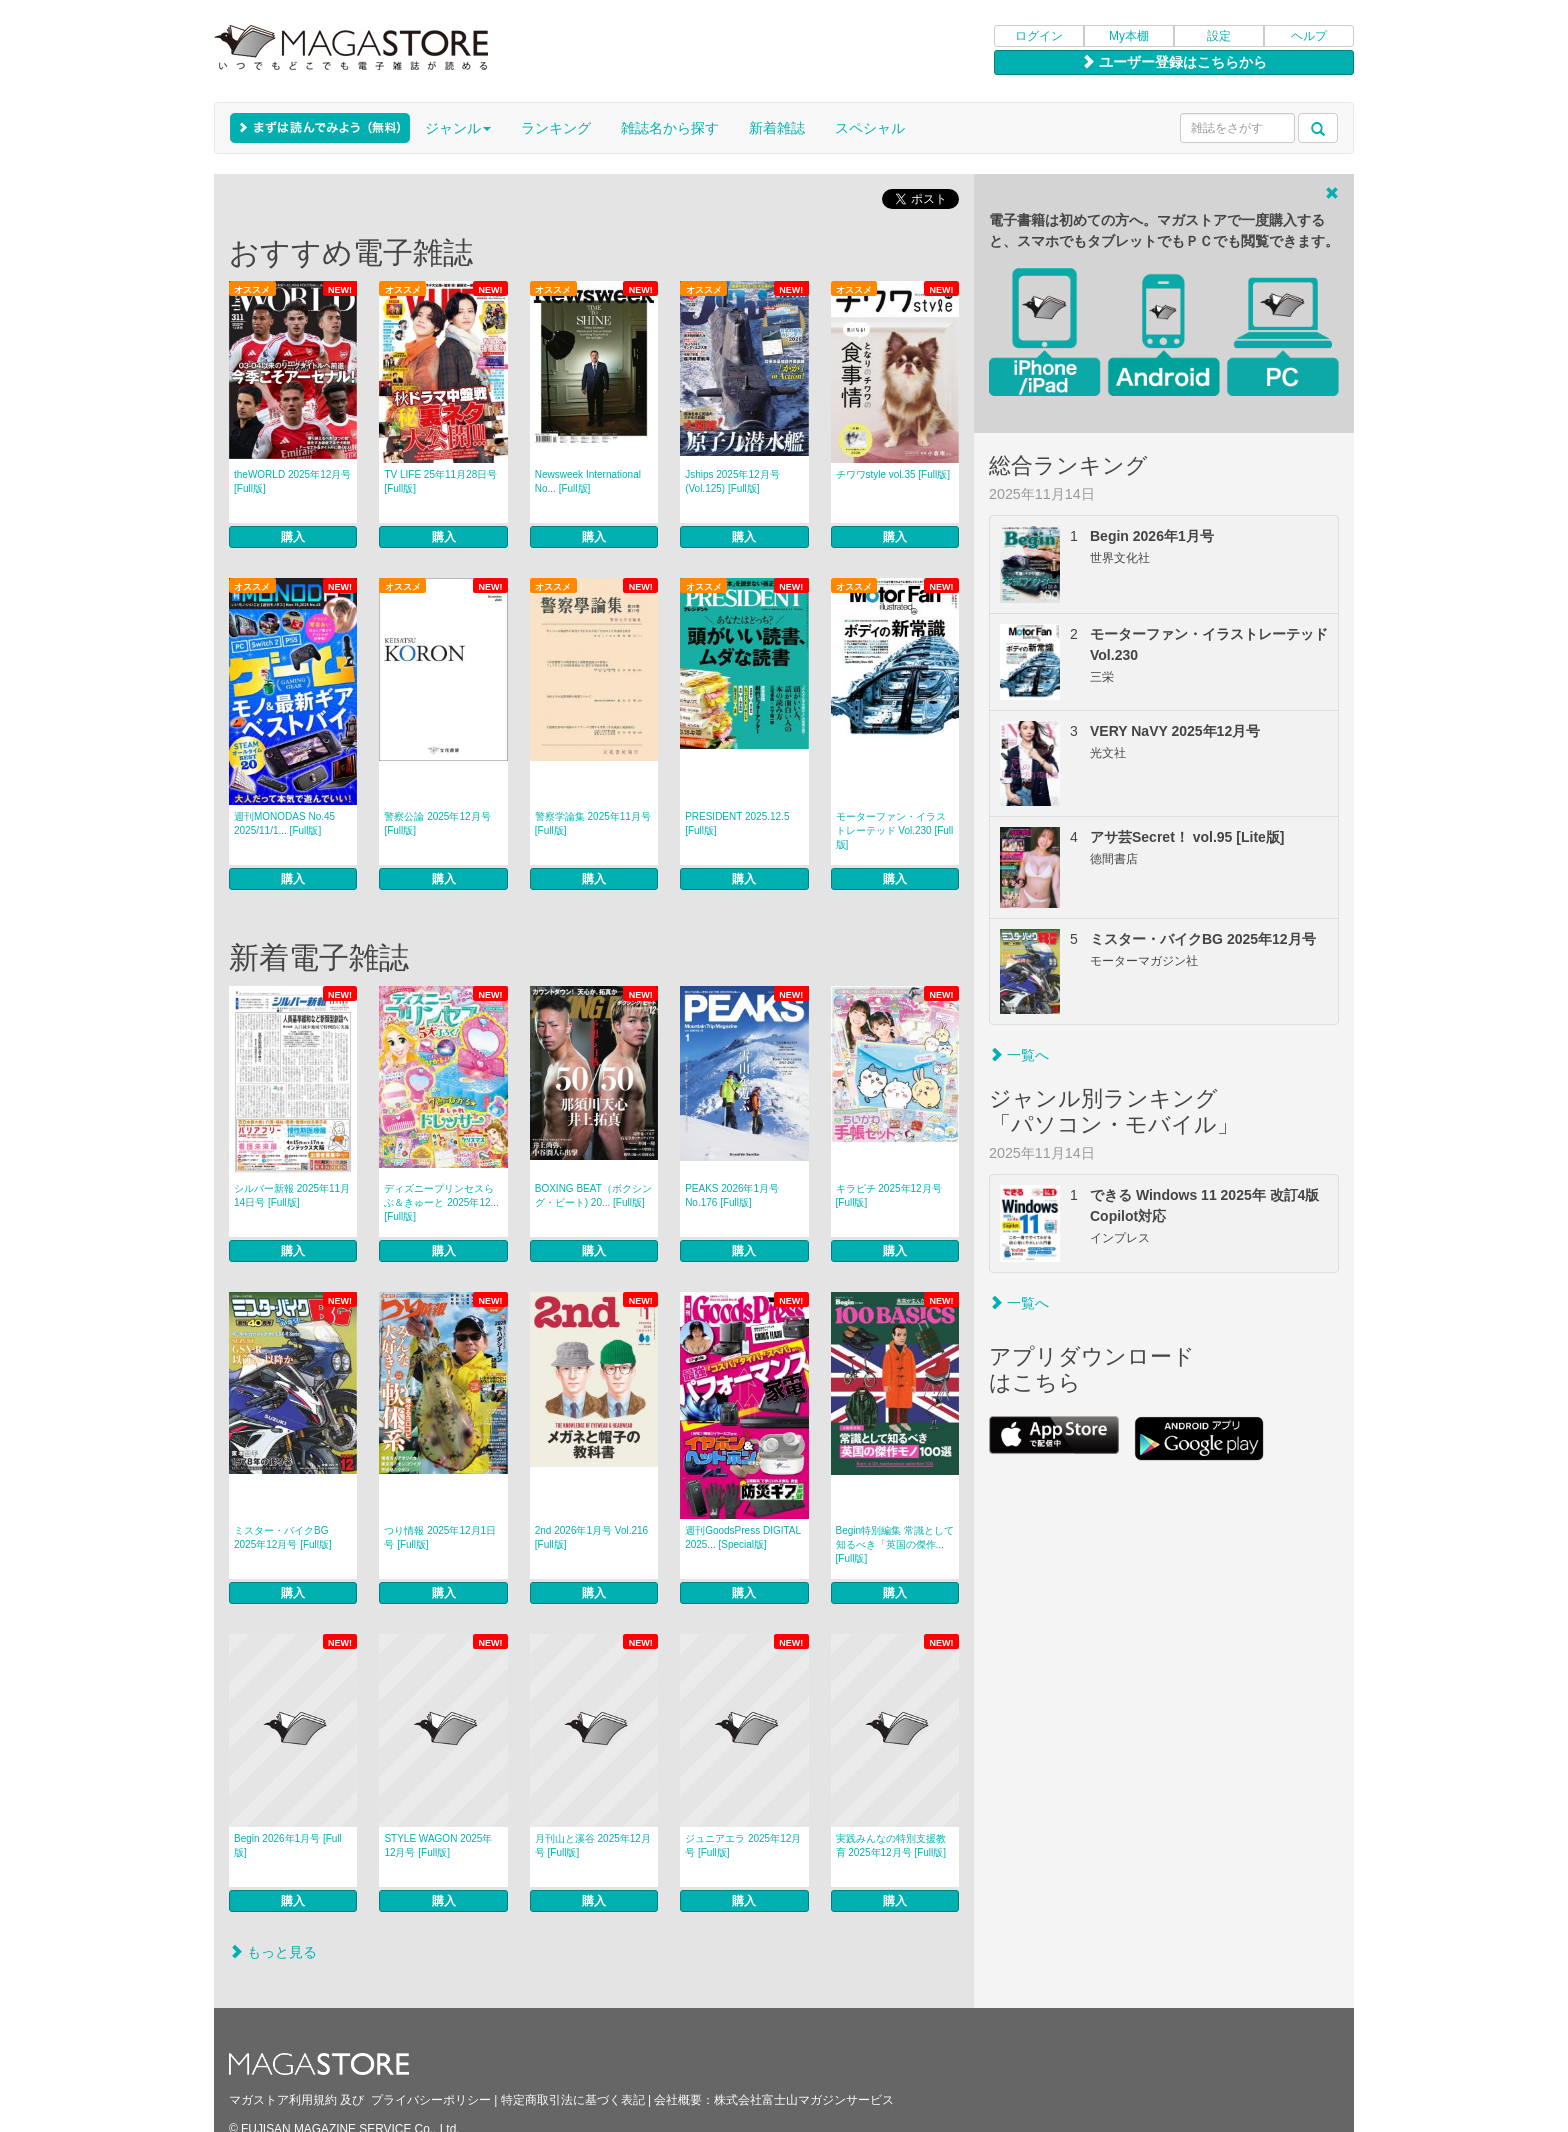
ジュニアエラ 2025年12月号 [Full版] (743, 1845)
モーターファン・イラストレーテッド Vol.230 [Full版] (895, 830)
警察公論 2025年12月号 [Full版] (437, 823)
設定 (1219, 36)
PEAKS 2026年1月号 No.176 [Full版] (732, 1195)
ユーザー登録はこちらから (1174, 62)
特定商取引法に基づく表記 (573, 2100)
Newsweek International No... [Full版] (588, 481)
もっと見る (273, 1952)
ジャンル (458, 128)
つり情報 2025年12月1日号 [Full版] (440, 1537)
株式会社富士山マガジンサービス (804, 2100)
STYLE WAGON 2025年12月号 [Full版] (438, 1845)
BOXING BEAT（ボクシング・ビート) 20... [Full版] (593, 1195)
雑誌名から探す (670, 128)
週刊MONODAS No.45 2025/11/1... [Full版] (284, 823)
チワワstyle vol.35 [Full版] (893, 474)
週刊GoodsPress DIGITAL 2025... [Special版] (743, 1537)
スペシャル (870, 128)
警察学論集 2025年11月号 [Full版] (593, 823)
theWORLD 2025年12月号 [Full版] (292, 481)
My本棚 (1129, 36)
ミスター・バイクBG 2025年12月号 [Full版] (283, 1537)
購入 (293, 537)
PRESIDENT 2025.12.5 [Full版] (737, 823)
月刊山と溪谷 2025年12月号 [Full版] (593, 1845)
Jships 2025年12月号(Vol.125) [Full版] (732, 481)
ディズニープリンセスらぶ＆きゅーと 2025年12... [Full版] (441, 1202)
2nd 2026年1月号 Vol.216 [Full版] (591, 1537)
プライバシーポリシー (431, 2100)
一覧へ (1019, 1055)
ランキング (556, 128)
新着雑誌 (777, 128)
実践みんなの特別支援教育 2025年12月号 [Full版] (891, 1845)
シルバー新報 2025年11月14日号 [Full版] (292, 1195)
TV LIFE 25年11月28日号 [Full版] (440, 481)
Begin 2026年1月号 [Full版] (288, 1845)
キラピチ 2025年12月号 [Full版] (889, 1195)
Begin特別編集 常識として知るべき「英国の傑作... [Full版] (895, 1544)
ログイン (1039, 36)
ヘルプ (1309, 36)
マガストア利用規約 (283, 2100)
